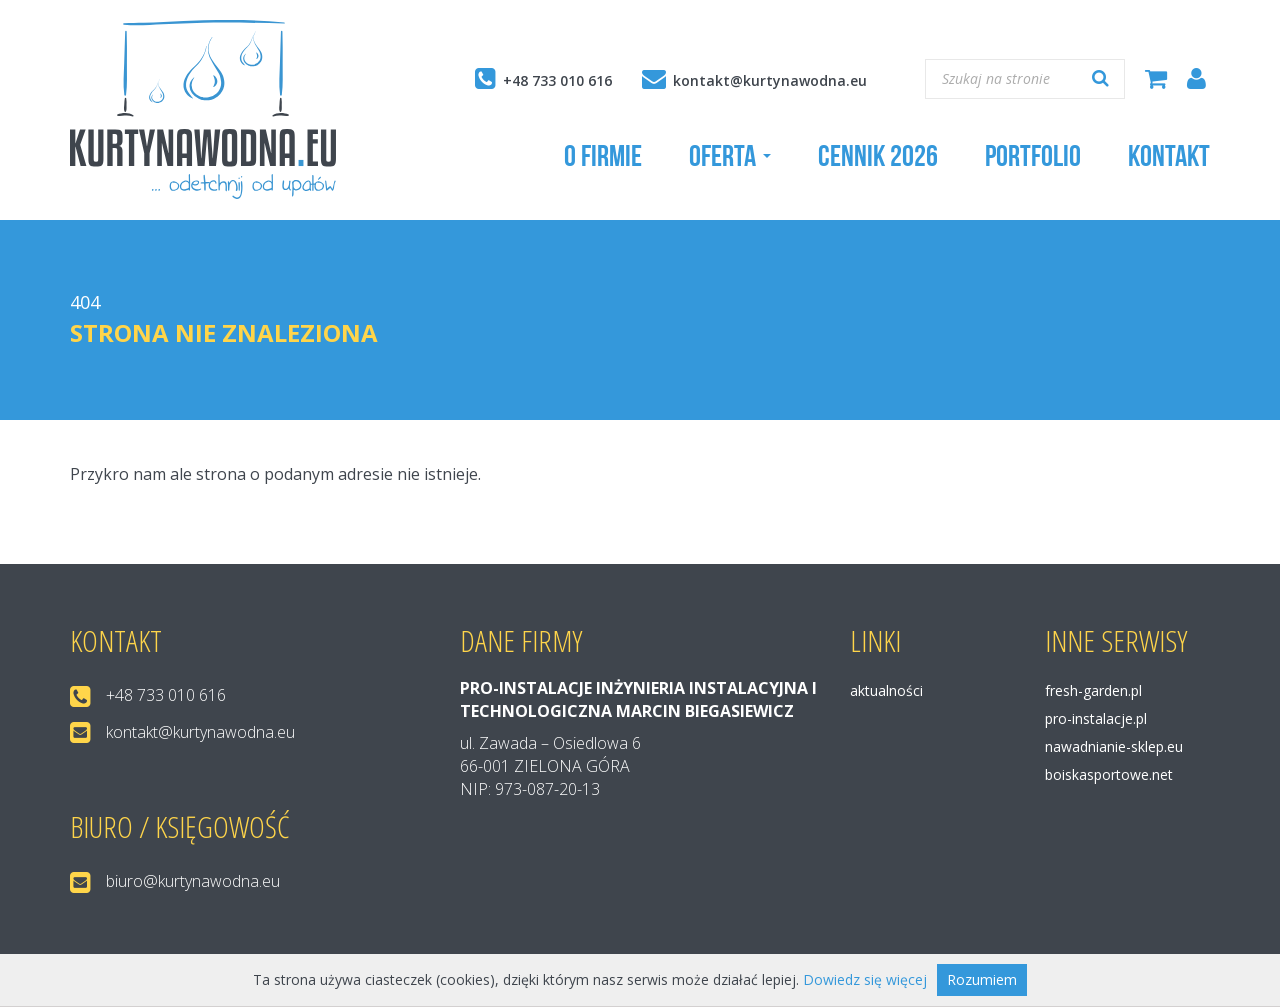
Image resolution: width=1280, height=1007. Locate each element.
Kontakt (1169, 155)
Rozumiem (982, 979)
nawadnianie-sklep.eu (1114, 746)
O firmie (603, 155)
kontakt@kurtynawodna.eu (770, 80)
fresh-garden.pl (1093, 690)
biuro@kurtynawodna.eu (193, 881)
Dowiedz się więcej (865, 979)
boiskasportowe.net (1109, 774)
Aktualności (886, 690)
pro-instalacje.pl (1096, 718)
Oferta (730, 155)
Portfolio (1033, 155)
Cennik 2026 (878, 155)
